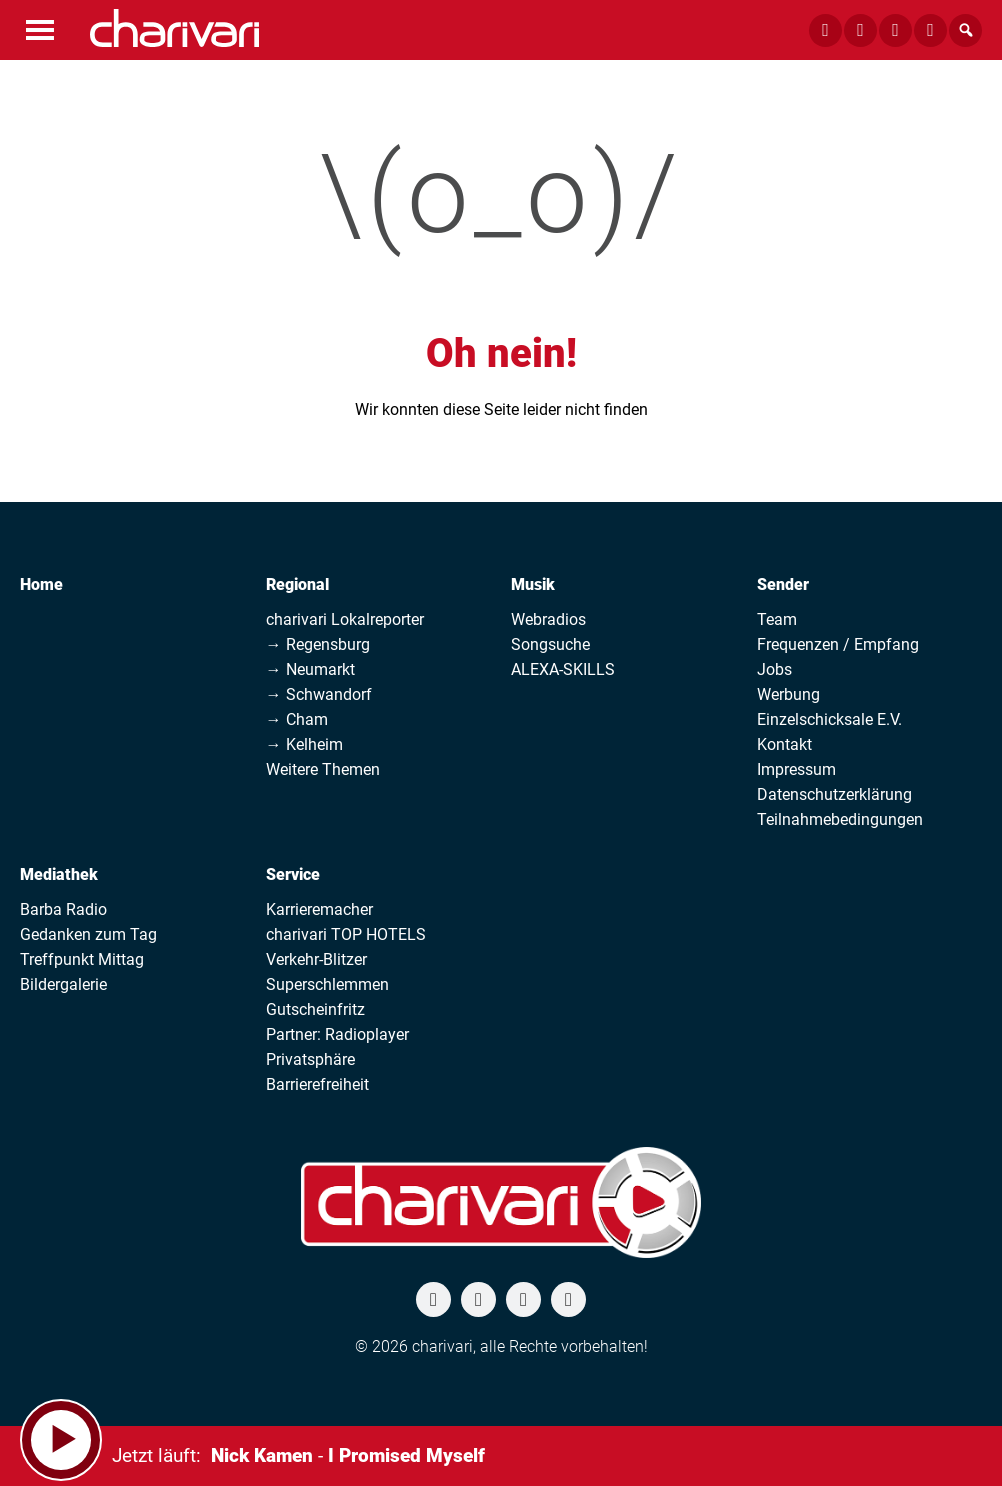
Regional (297, 584)
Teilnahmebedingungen (840, 819)
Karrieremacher (319, 909)
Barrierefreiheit (317, 1084)
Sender (783, 584)
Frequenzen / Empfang (838, 644)
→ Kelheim (304, 744)
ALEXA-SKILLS (563, 669)
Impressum (796, 769)
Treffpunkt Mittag (82, 959)
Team (777, 619)
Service (293, 874)
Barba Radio (63, 909)
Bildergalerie (63, 984)
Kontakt (784, 744)
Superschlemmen (327, 984)
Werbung (788, 694)
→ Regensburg (318, 644)
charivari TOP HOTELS (346, 934)
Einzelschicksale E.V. (829, 719)
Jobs (774, 669)
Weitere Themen (323, 769)
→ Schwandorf (319, 694)
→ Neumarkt (310, 669)
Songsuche (550, 644)
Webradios (548, 619)
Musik (533, 584)
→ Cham (297, 719)
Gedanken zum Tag (88, 934)
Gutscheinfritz (315, 1009)
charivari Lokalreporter (345, 619)
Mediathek (59, 874)
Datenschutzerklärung (834, 794)
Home (41, 584)
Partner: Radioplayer (337, 1034)
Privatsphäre (310, 1059)
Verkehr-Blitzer (316, 959)
